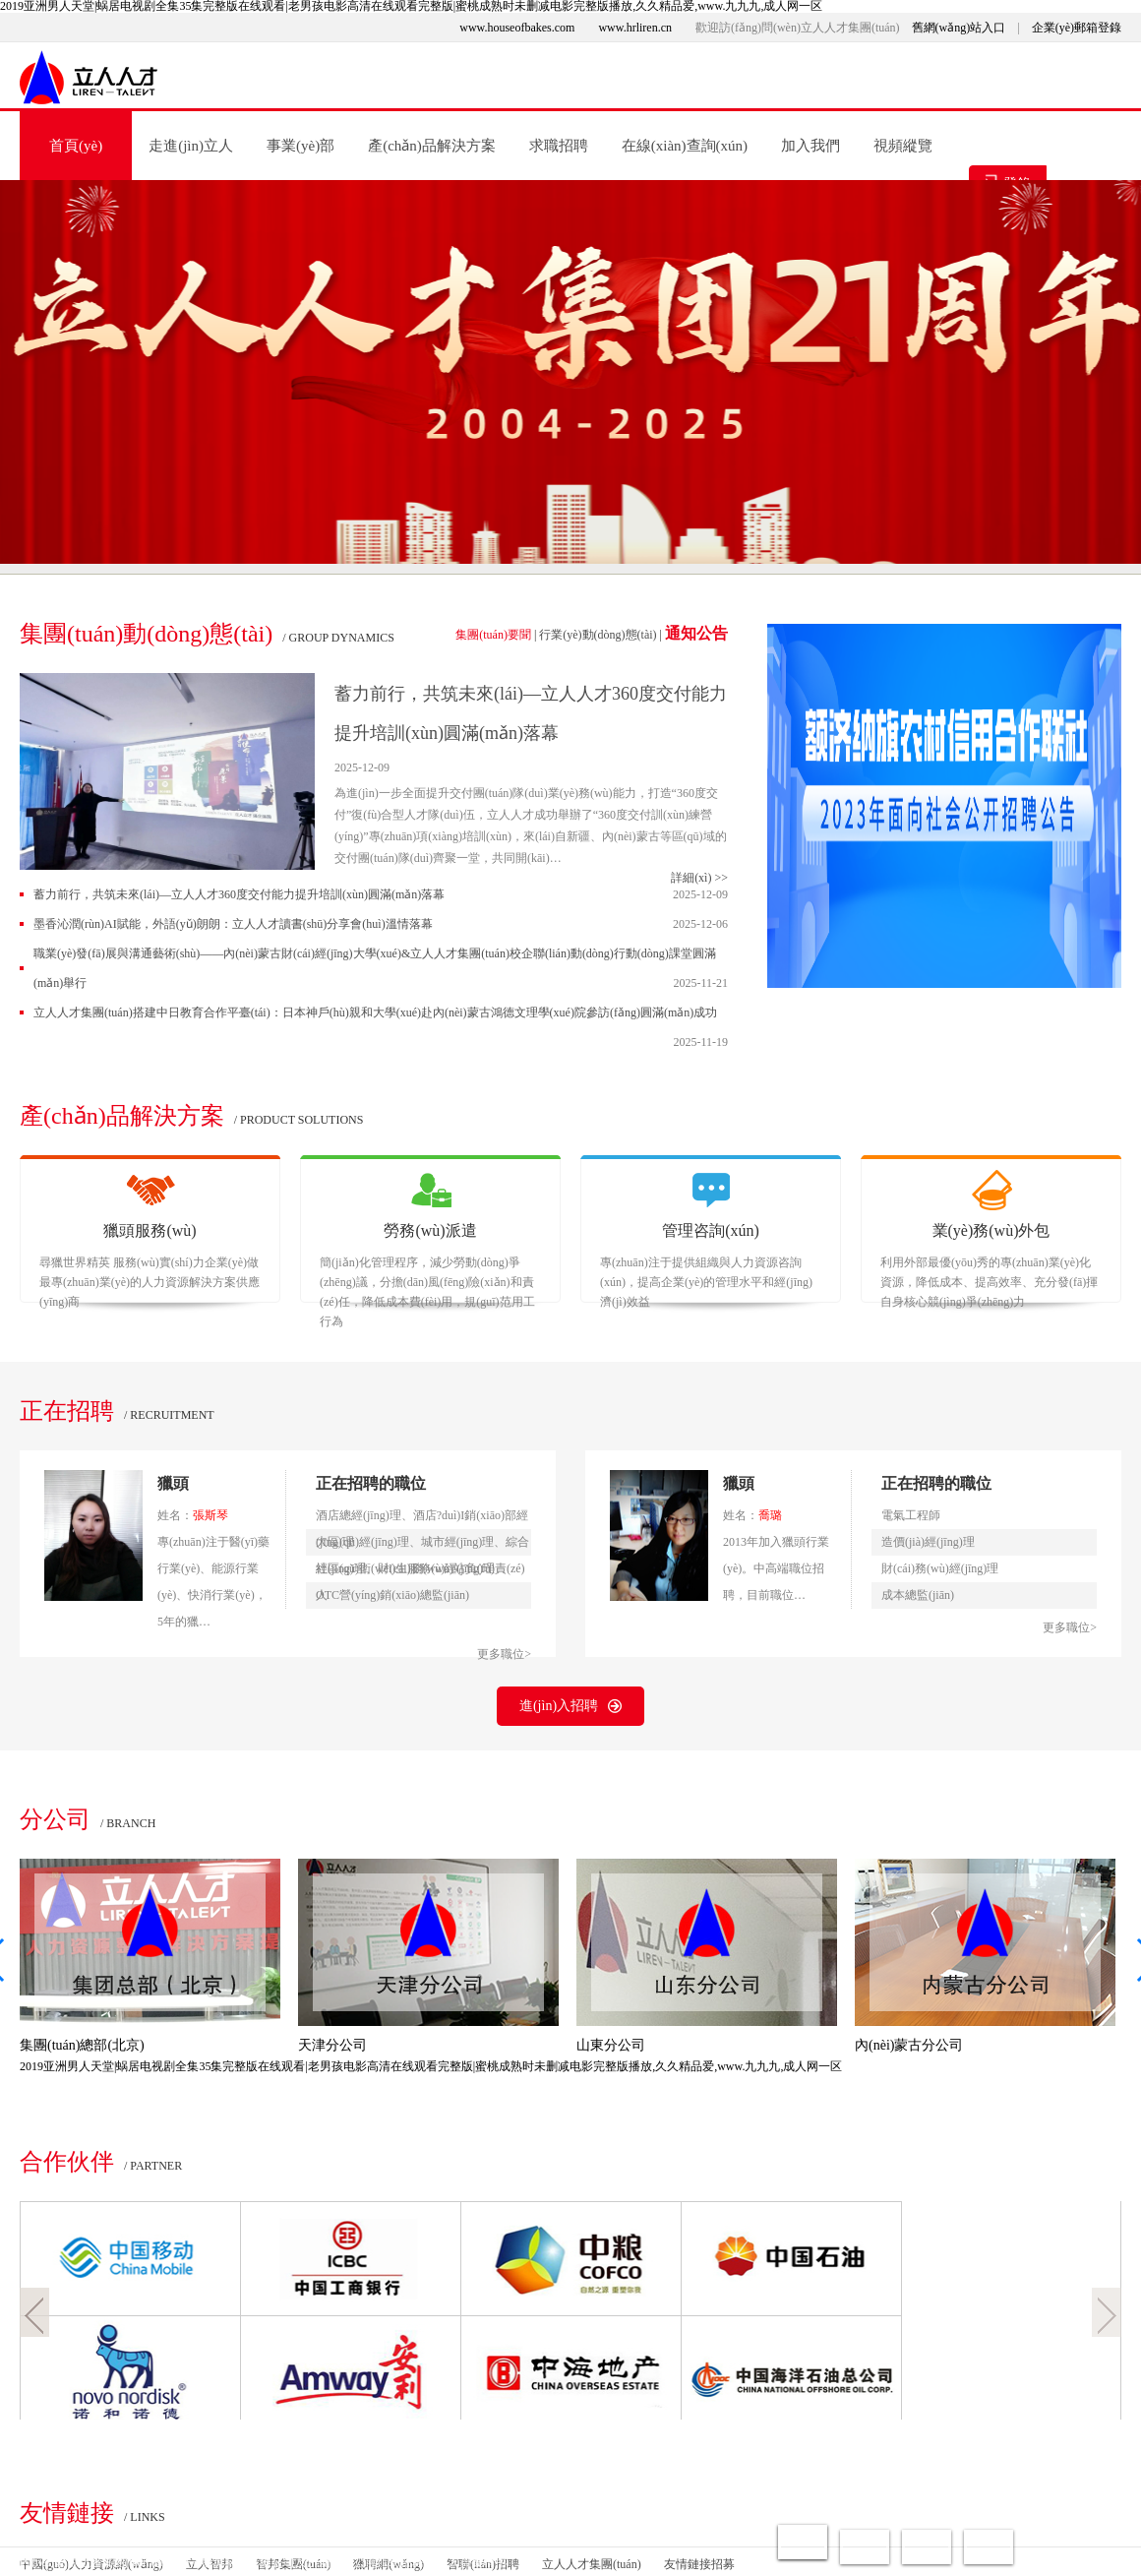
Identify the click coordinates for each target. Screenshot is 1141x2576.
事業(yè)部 (300, 145)
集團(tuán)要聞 (493, 635)
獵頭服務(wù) (149, 1230)
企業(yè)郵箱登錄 (1076, 27)
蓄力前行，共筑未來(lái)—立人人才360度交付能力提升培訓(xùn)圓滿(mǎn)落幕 (239, 894)
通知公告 (696, 633)
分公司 (55, 1819)
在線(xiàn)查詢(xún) (685, 145)
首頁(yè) (75, 145)
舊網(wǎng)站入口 (959, 27)
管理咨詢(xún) (710, 1230)
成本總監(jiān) (917, 1595)
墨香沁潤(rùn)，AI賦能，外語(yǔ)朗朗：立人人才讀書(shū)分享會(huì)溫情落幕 (233, 924)
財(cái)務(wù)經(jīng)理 (939, 1568)
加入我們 (810, 145)
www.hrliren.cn (635, 27)
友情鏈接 (67, 2513)
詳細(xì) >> (699, 878)
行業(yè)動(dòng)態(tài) (597, 635)
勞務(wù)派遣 (430, 1230)
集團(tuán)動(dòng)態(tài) (146, 633)
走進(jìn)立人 (191, 145)
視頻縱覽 (902, 145)
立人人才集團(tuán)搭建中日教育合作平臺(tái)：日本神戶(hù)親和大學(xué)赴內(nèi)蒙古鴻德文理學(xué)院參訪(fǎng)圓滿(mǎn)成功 (375, 1012)
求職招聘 (558, 145)
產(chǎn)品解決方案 (432, 145)
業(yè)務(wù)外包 (991, 1230)
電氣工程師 (910, 1515)
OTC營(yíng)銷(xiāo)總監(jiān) (392, 1595)
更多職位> (504, 1654)
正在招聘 (67, 1411)
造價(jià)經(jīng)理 (928, 1542)
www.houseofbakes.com (516, 27)
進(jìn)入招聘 (570, 1705)
